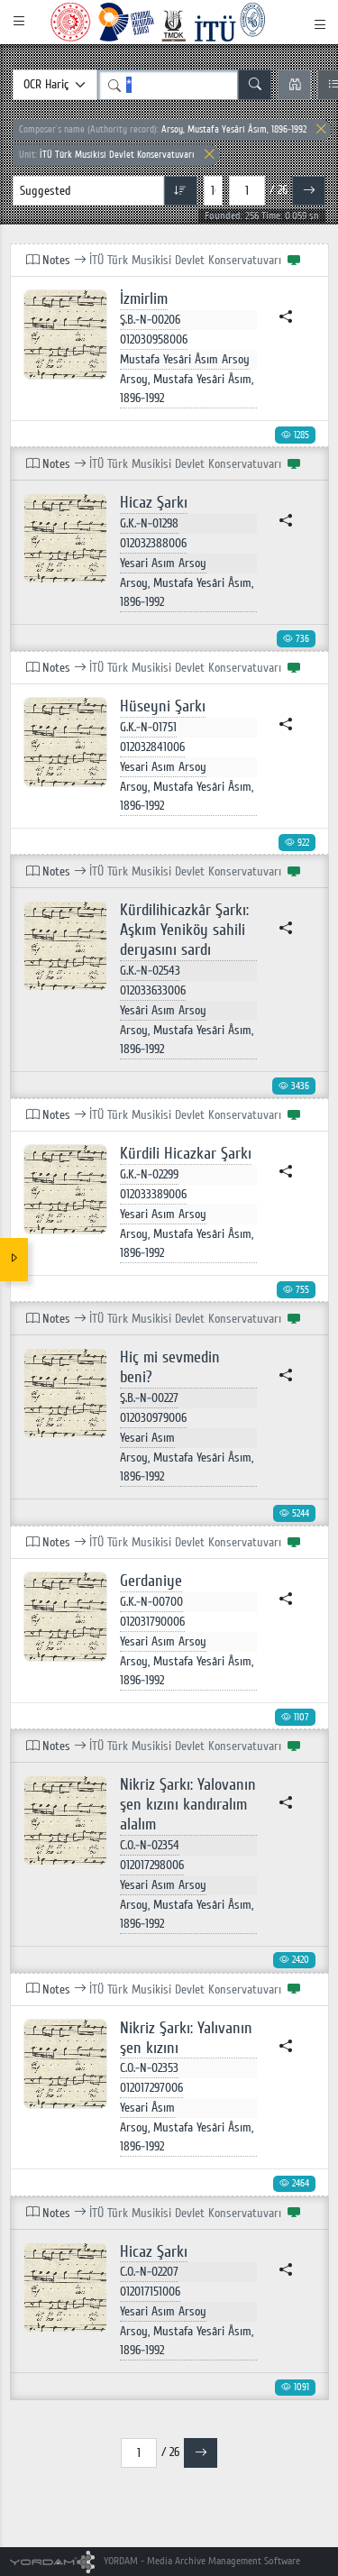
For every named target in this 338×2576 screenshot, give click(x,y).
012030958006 (153, 339)
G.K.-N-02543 (150, 970)
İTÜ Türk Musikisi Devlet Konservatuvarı (107, 154)
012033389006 (153, 1194)
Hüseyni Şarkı (163, 706)
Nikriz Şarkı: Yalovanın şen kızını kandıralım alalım (188, 1804)
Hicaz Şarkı (153, 502)
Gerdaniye (151, 1581)
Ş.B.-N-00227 (149, 1398)
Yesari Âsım (147, 2107)
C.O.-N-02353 (149, 2068)
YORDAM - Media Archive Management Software (155, 2561)
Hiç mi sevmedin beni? (170, 1367)
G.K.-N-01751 (148, 727)
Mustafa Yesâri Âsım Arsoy (185, 359)
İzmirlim (144, 298)
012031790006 (152, 1621)
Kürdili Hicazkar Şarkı (185, 1153)
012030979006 (153, 1418)
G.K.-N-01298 (149, 523)
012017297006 (151, 2087)
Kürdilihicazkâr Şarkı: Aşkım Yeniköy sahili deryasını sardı (184, 930)
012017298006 (152, 1865)
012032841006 (152, 747)
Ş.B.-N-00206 (150, 319)
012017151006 (150, 2291)
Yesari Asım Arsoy (163, 563)
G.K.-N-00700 (151, 1601)
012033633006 (153, 990)
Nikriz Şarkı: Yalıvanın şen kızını (186, 2038)
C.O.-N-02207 (149, 2271)
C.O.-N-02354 (149, 1845)
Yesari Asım (147, 1437)
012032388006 (153, 543)
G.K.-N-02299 (149, 1174)
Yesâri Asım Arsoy (163, 1010)
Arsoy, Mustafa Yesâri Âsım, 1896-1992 (162, 129)
